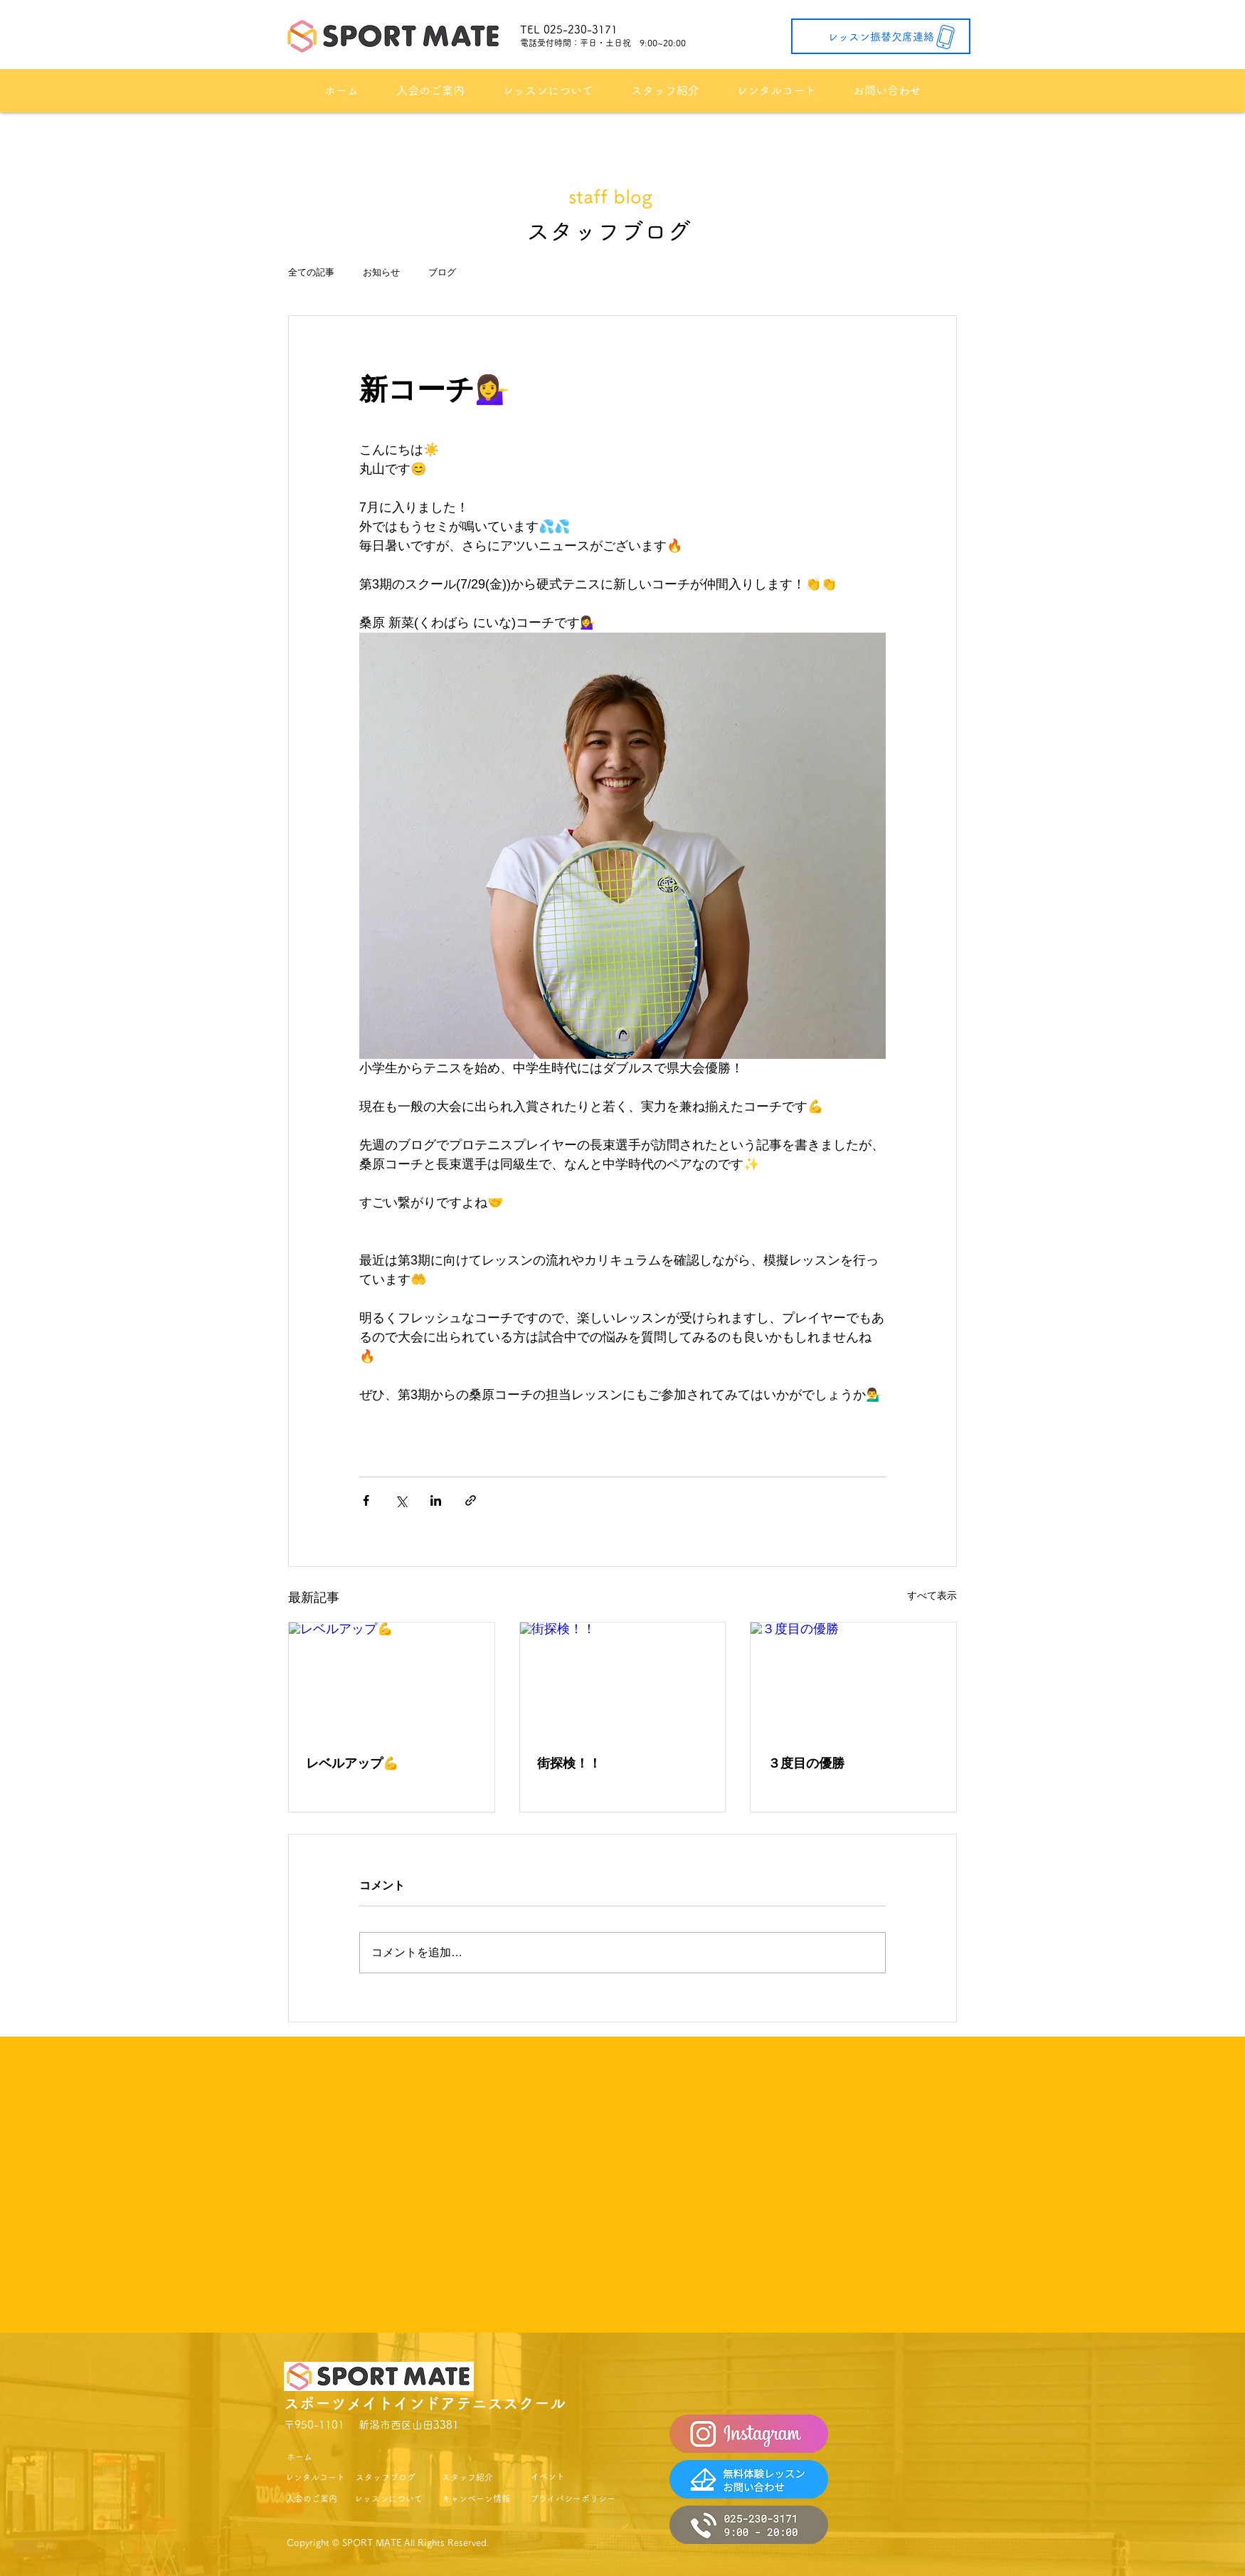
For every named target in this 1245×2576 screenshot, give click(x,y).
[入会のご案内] (311, 2499)
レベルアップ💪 (352, 1763)
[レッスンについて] (388, 2499)
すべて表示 (932, 1595)
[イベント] (547, 2477)
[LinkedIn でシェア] (436, 1500)
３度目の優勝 (806, 1763)
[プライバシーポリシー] (572, 2499)
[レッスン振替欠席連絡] (880, 36)
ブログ (442, 272)
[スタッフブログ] (385, 2477)
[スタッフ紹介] (467, 2477)
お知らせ (381, 272)
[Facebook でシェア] (366, 1500)
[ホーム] (299, 2457)
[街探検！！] (623, 1680)
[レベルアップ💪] (391, 1680)
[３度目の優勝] (853, 1680)
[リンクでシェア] (470, 1500)
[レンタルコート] (315, 2477)
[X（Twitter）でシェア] (401, 1500)
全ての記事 (311, 272)
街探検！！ (569, 1763)
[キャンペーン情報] (476, 2499)
